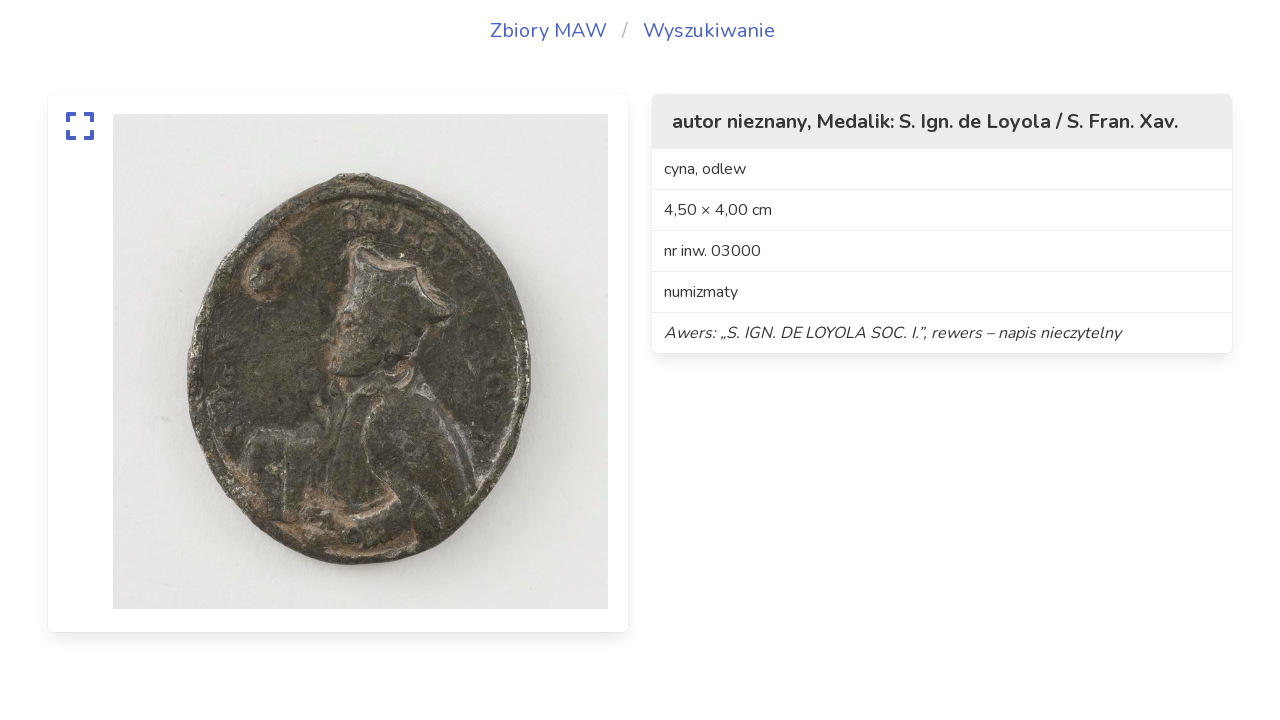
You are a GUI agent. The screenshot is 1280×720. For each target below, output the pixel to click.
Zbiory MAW (548, 30)
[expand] (80, 126)
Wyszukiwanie (709, 30)
